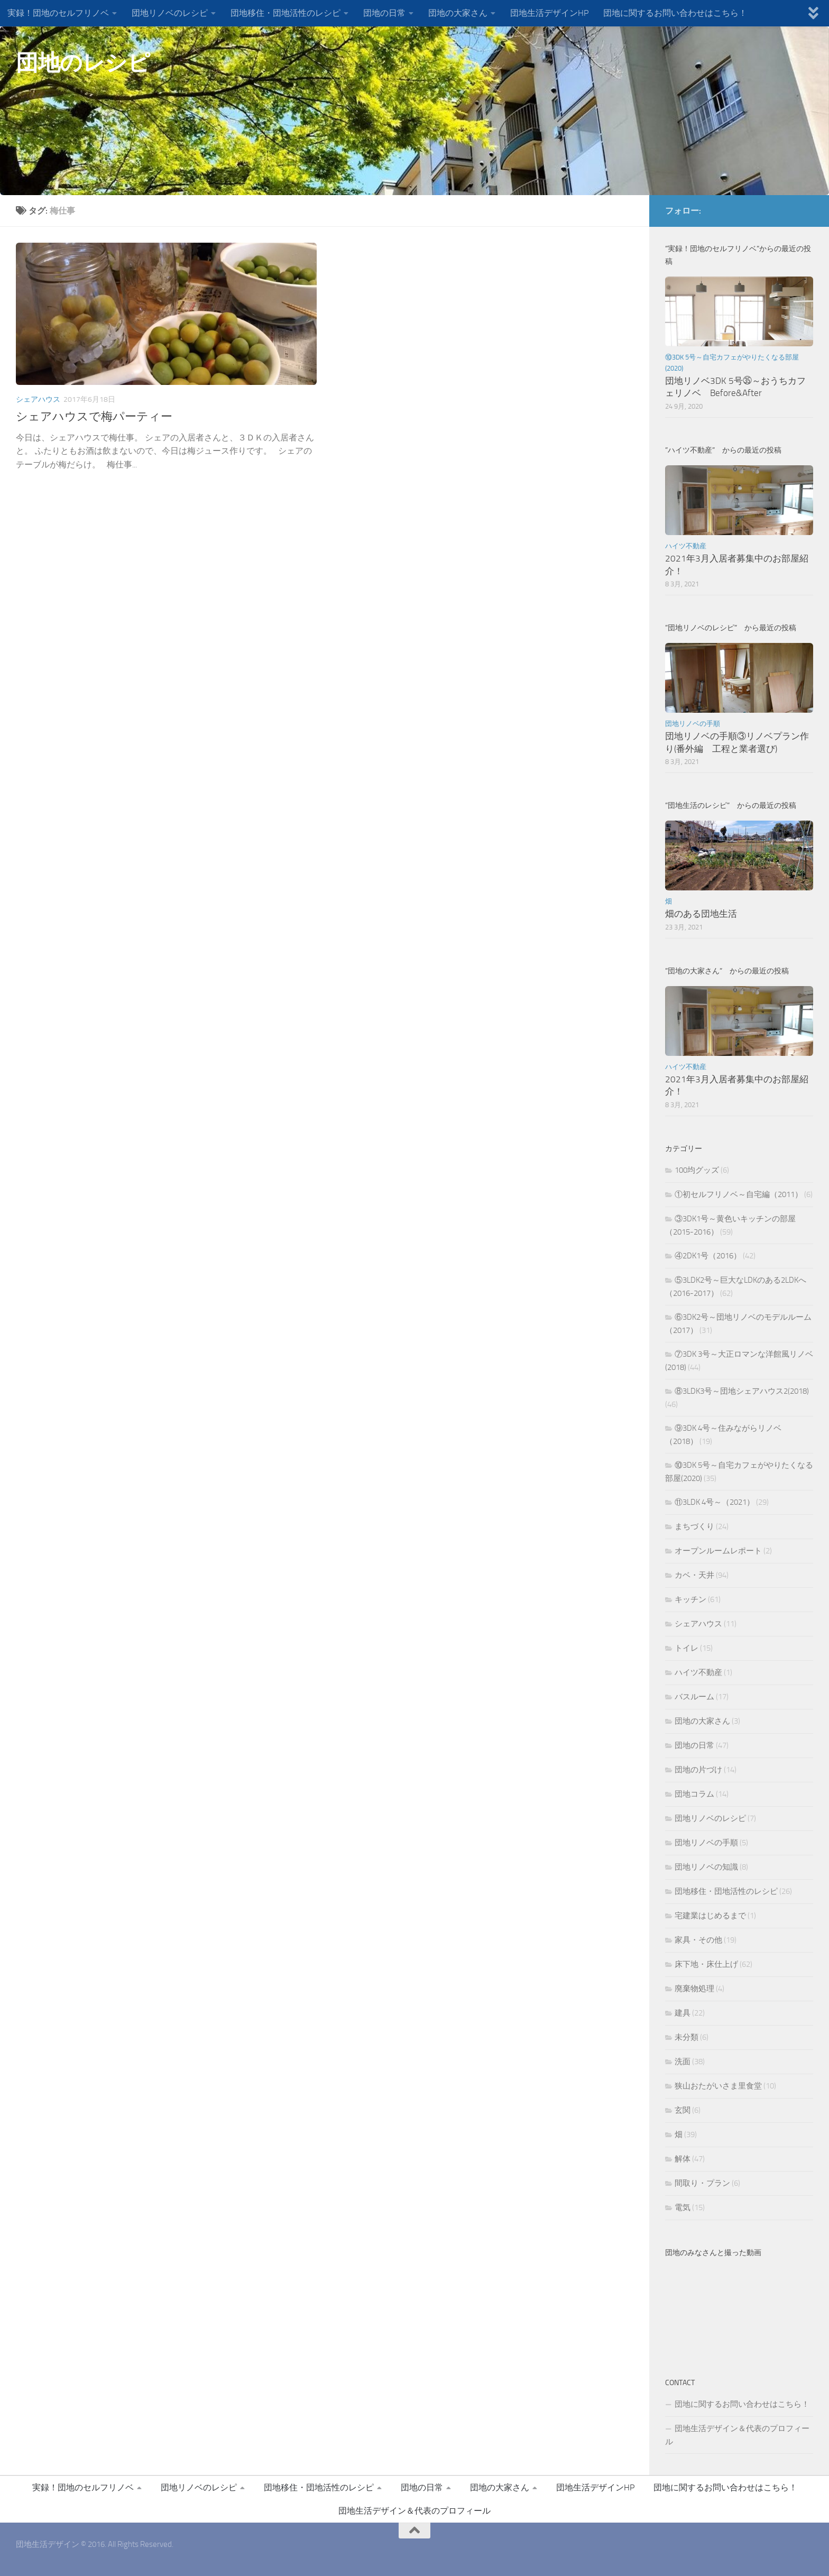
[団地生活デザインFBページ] (790, 210)
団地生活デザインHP (549, 13)
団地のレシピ (83, 63)
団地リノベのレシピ (170, 13)
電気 (682, 2207)
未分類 (686, 2037)
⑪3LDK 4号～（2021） (714, 1502)
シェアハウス (38, 399)
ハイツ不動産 (685, 546)
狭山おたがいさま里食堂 (718, 2086)
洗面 (682, 2061)
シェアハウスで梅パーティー (94, 417)
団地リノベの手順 (692, 724)
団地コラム (694, 1794)
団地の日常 (384, 13)
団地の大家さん (457, 13)
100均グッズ (697, 1170)
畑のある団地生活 (701, 913)
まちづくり (694, 1526)
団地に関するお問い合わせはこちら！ (675, 13)
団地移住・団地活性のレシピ (285, 13)
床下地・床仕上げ (706, 1964)
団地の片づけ (698, 1769)
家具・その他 (698, 1940)
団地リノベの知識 (706, 1867)
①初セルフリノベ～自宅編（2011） (739, 1194)
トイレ (686, 1648)
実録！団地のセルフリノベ (58, 13)
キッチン (690, 1599)
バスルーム (694, 1696)
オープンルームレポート (718, 1551)
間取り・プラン (702, 2183)
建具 (682, 2013)
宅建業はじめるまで (710, 1915)
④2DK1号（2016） (708, 1256)
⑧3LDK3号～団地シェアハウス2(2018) (742, 1391)
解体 (682, 2159)
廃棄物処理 (694, 1988)
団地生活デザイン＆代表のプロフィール (737, 2435)
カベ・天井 (694, 1575)
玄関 (682, 2110)
